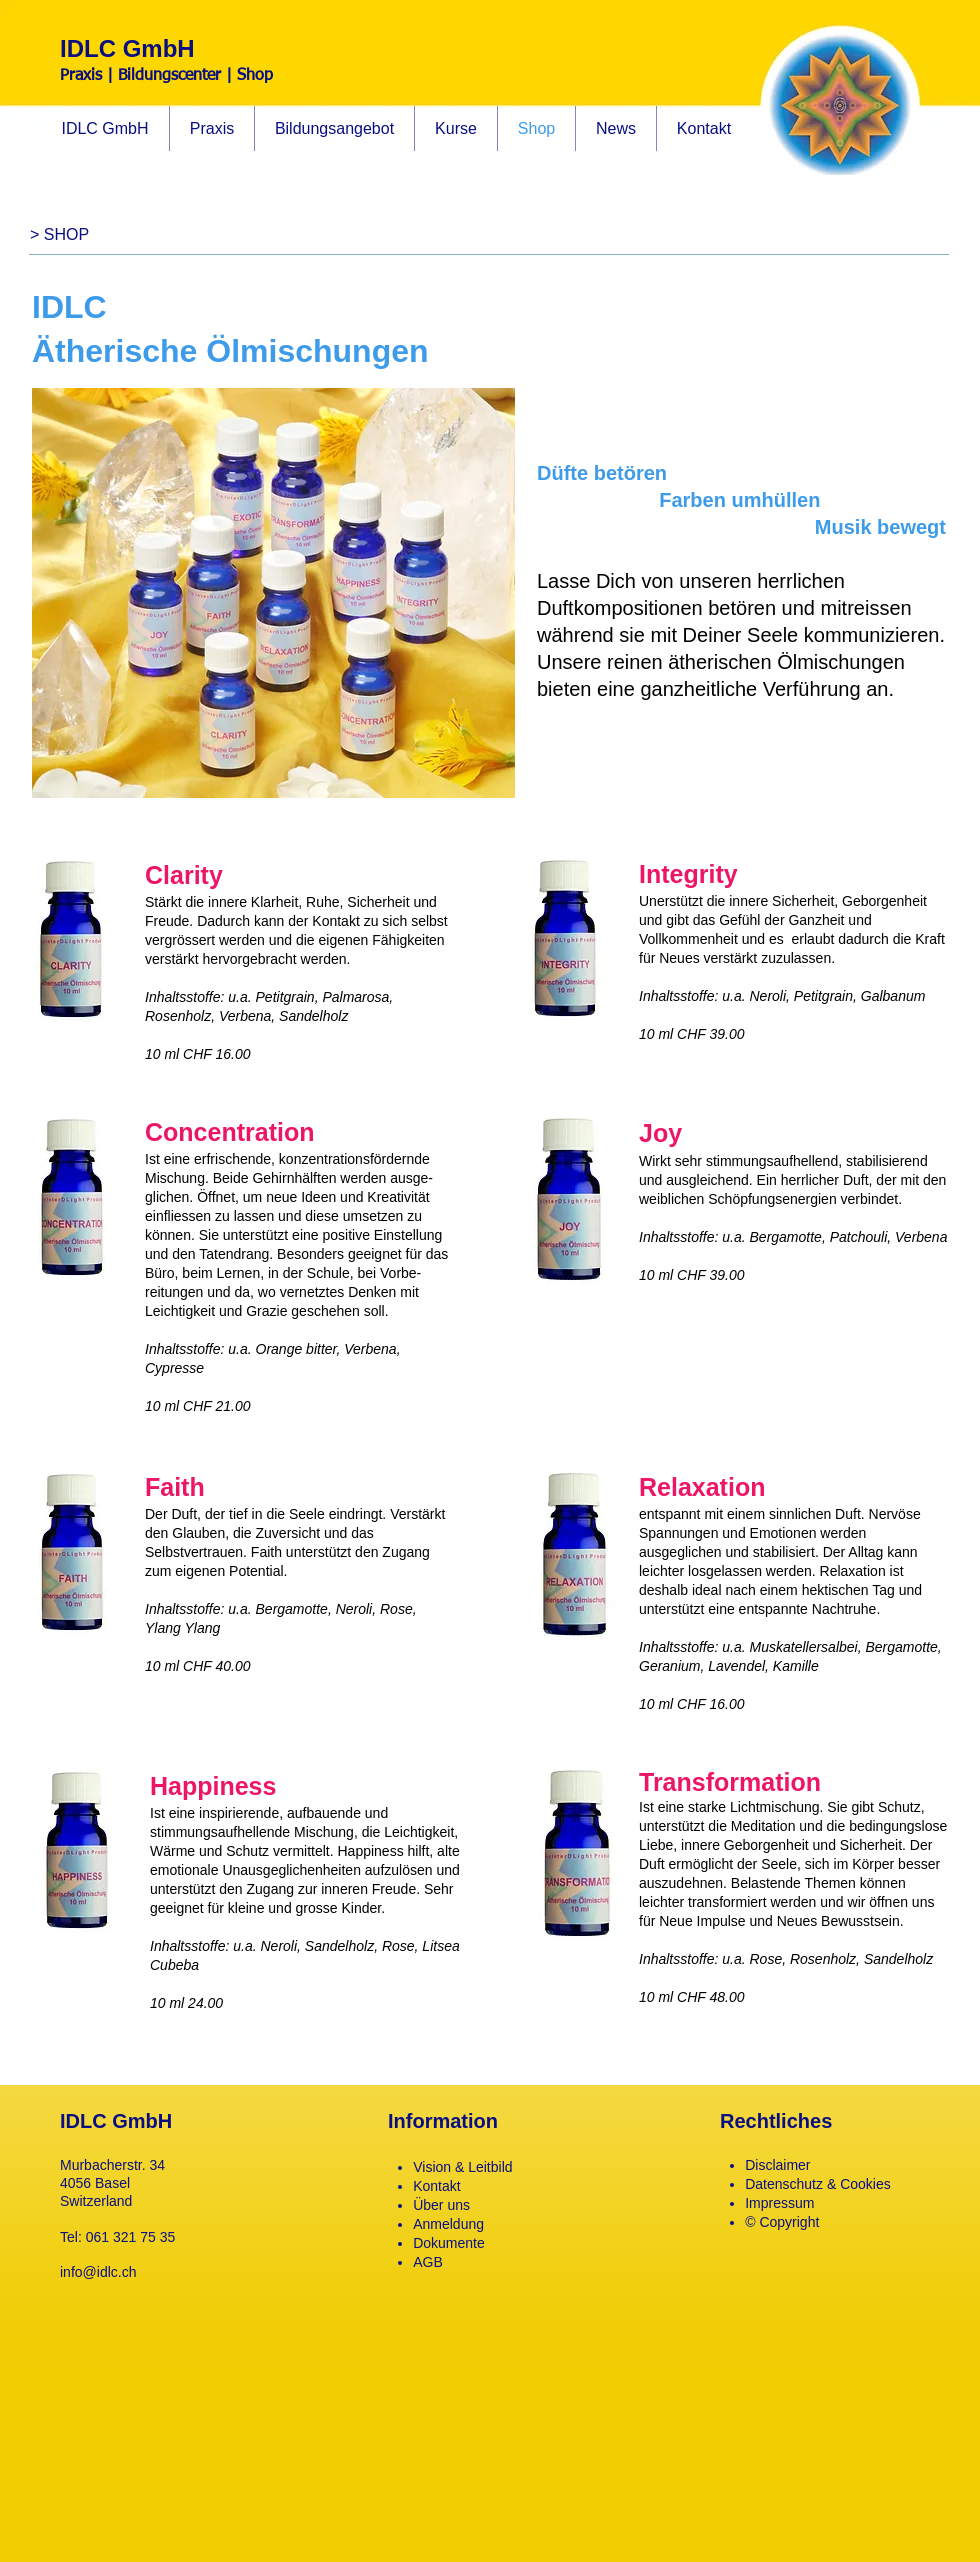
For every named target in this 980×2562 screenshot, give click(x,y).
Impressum (779, 2203)
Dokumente (449, 2243)
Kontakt (436, 2186)
